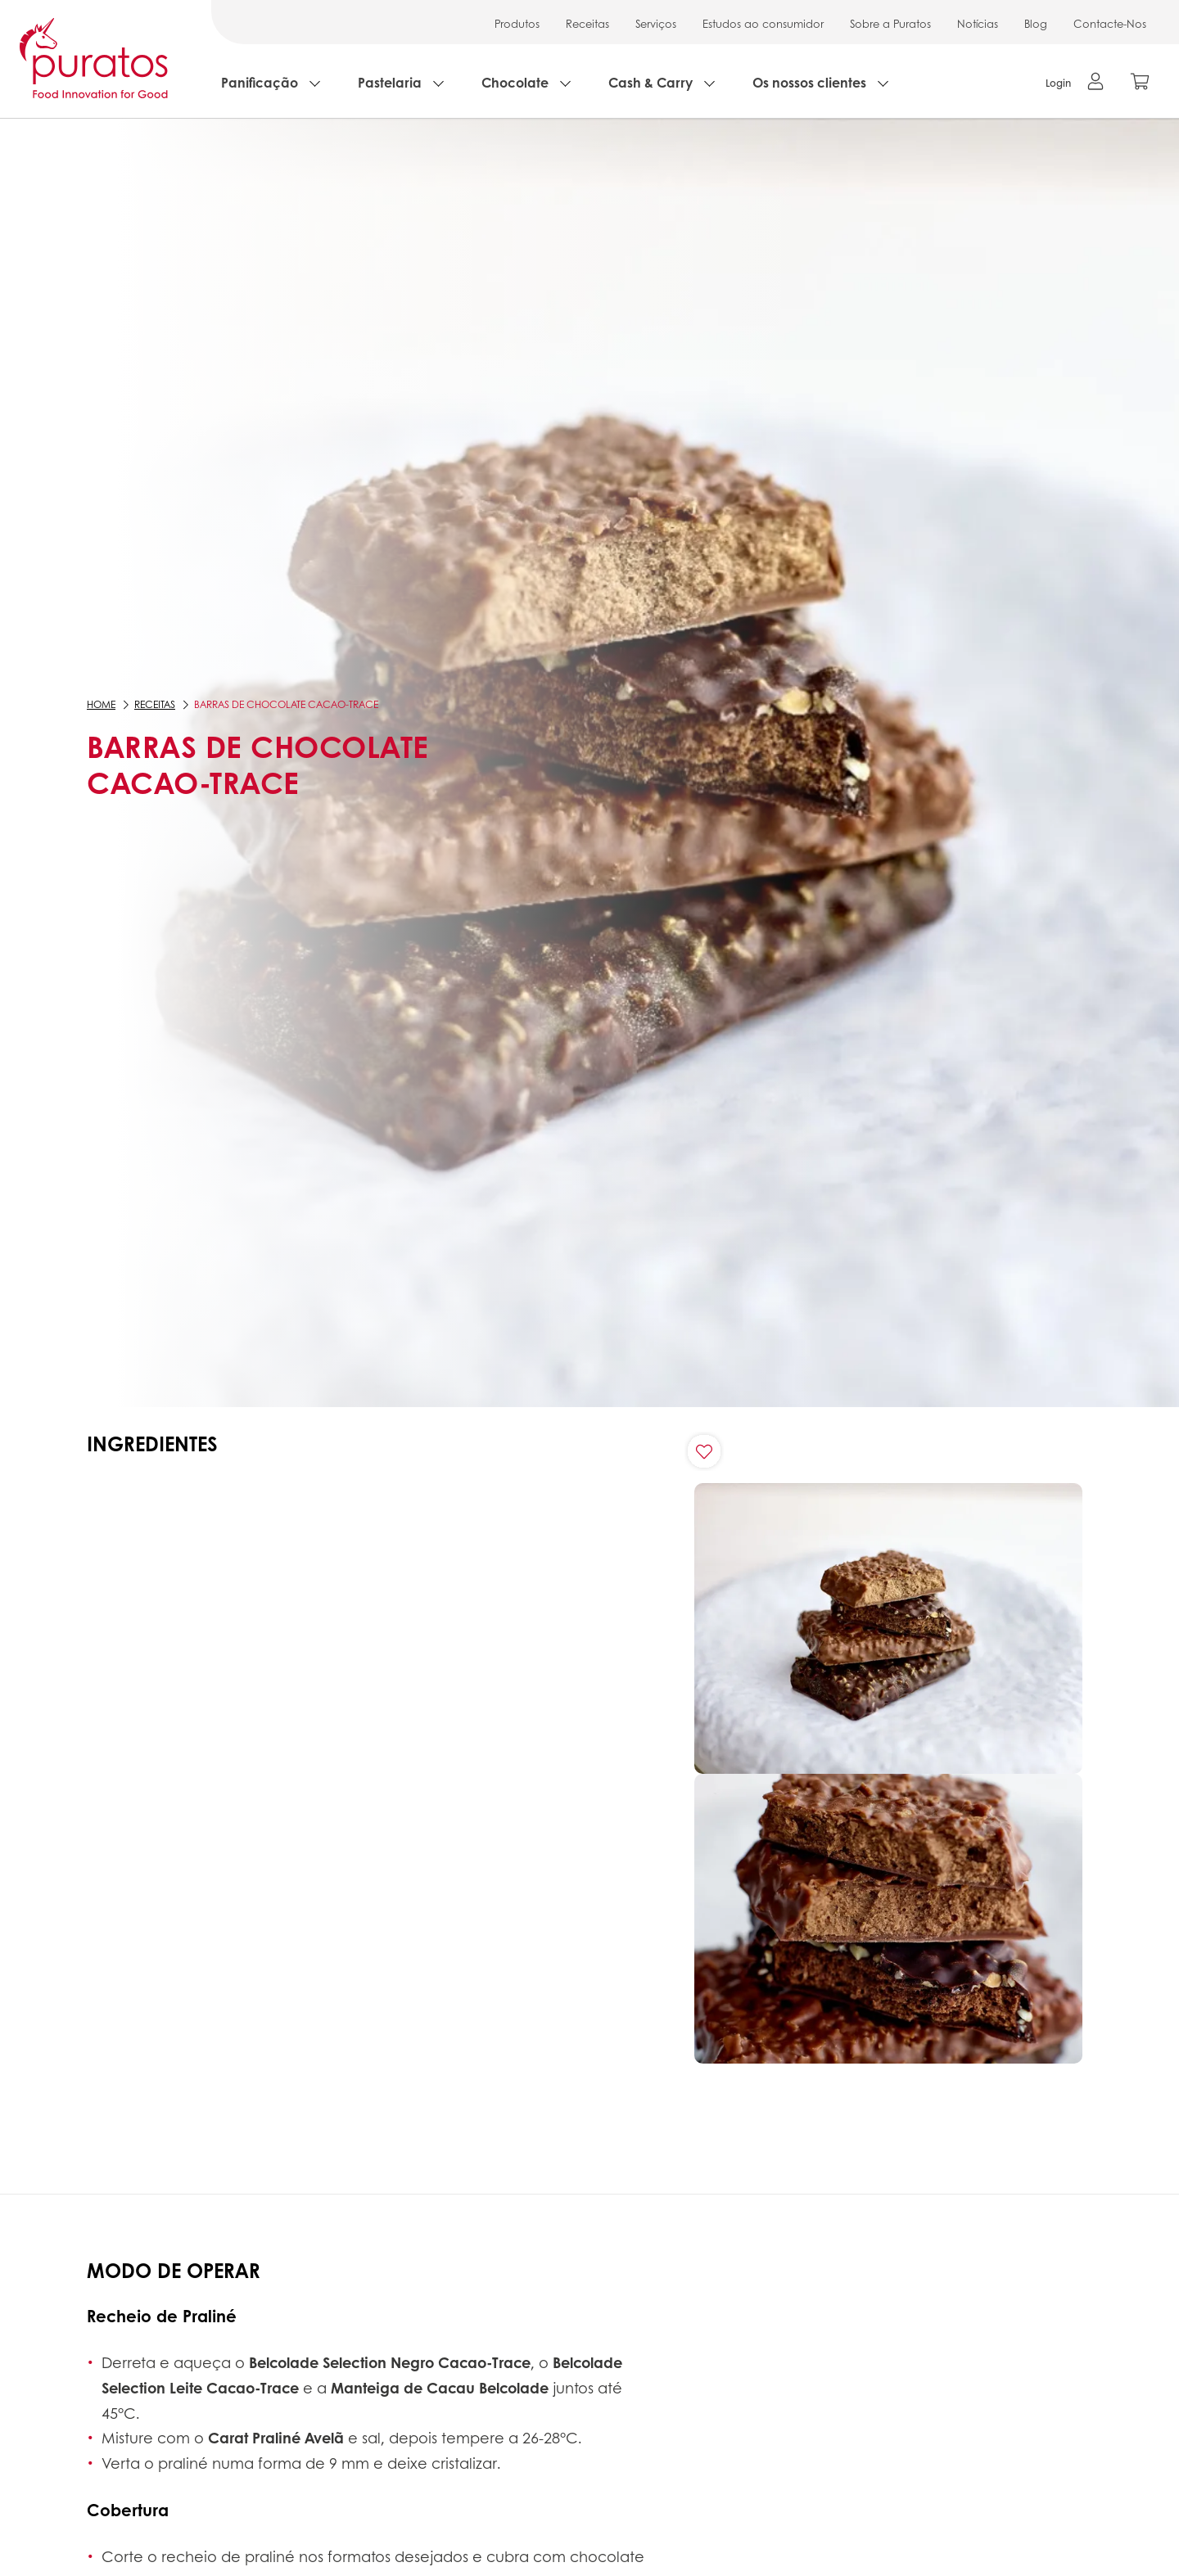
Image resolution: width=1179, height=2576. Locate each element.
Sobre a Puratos (890, 23)
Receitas (587, 23)
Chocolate (515, 82)
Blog (1035, 23)
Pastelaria (390, 82)
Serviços (655, 23)
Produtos (517, 23)
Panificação (259, 82)
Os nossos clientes (809, 82)
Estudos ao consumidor (763, 23)
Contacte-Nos (1109, 23)
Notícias (977, 23)
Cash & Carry (650, 82)
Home (101, 704)
